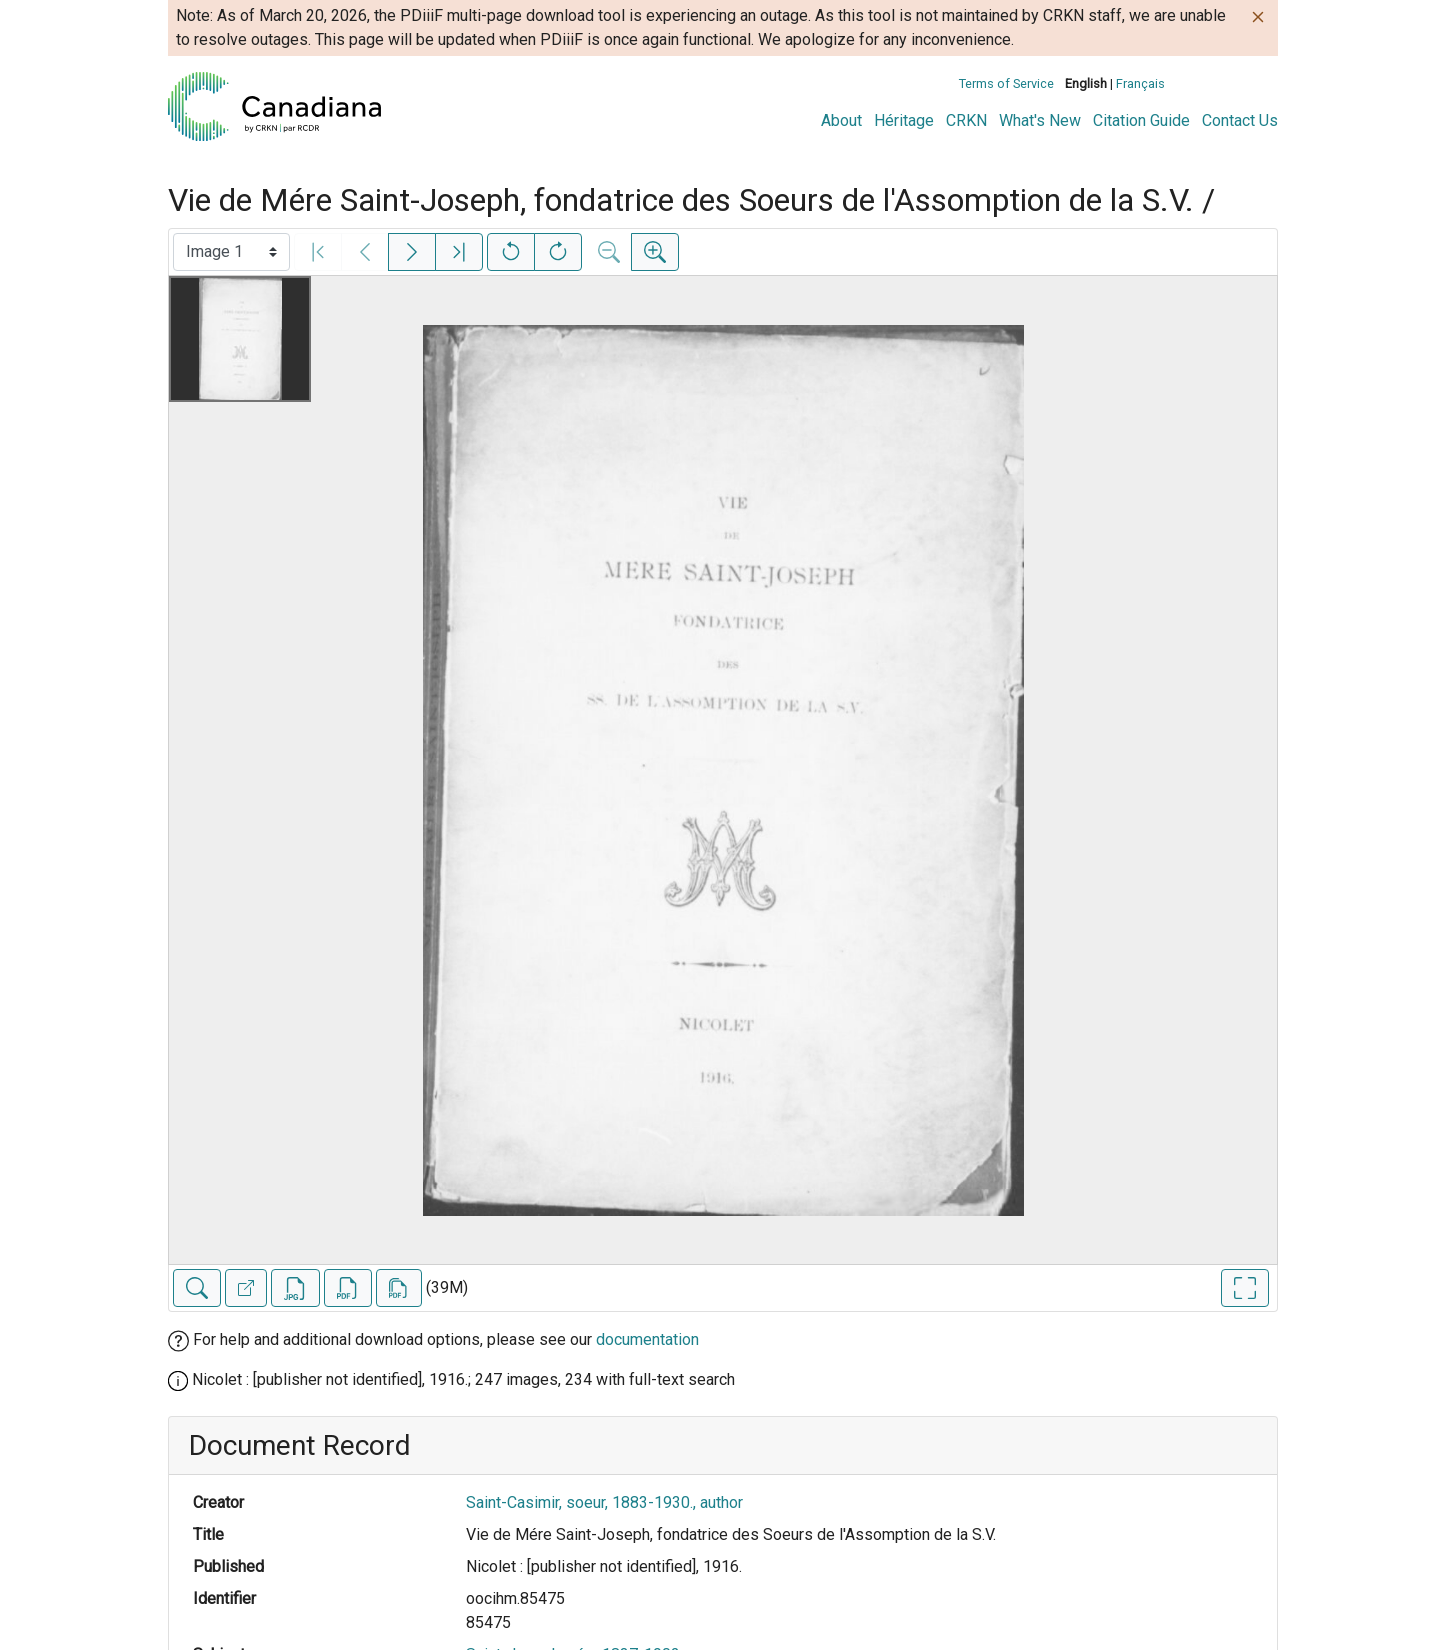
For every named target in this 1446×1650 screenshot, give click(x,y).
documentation (647, 1339)
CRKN (966, 120)
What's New (1040, 120)
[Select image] (231, 252)
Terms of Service (1006, 83)
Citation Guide (1141, 120)
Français (1140, 83)
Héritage (904, 120)
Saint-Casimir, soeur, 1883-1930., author (604, 1502)
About (841, 120)
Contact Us (1240, 120)
